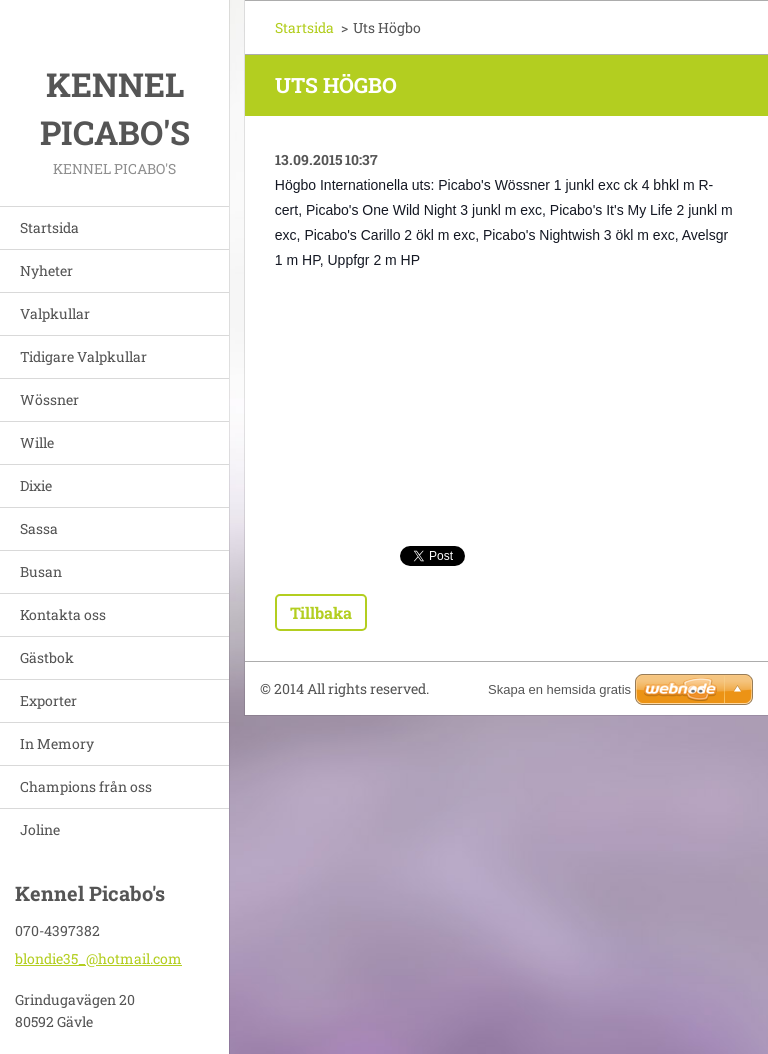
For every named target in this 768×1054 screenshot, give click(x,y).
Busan (41, 571)
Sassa (39, 528)
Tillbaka (321, 612)
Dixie (36, 485)
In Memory (57, 743)
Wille (37, 442)
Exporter (48, 700)
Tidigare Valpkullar (83, 356)
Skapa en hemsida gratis (559, 689)
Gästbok (47, 657)
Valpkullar (55, 313)
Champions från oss (86, 786)
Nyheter (46, 270)
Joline (40, 829)
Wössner (49, 399)
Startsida (49, 227)
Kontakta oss (63, 614)
